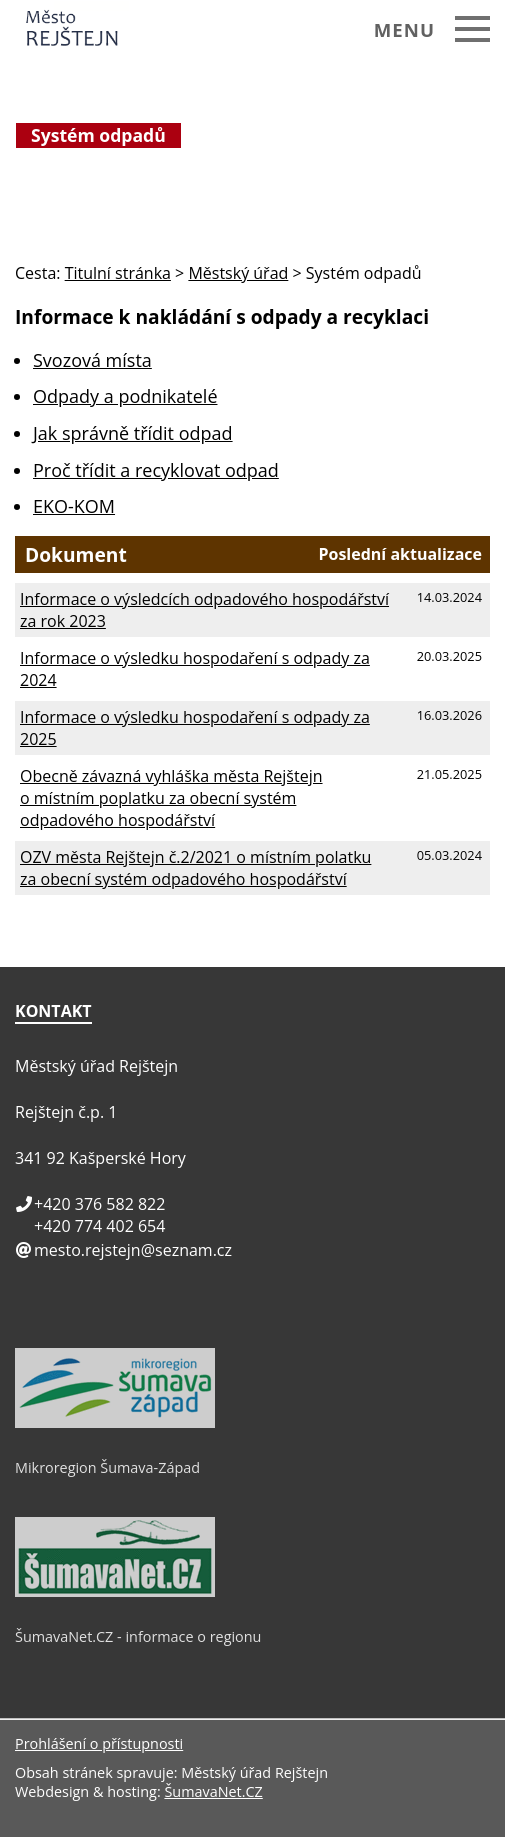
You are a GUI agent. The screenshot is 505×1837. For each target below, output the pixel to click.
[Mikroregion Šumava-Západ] (115, 1423)
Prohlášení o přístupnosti (99, 1743)
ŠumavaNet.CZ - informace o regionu (138, 1636)
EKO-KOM (74, 506)
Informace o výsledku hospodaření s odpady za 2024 (195, 669)
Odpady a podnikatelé (125, 396)
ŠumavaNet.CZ (213, 1791)
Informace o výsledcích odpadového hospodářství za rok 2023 (204, 610)
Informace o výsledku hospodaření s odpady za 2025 (195, 728)
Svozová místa (92, 360)
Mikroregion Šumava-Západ (107, 1467)
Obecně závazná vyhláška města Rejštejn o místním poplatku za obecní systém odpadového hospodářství (171, 798)
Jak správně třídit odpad (133, 433)
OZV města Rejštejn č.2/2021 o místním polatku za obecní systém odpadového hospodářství (195, 868)
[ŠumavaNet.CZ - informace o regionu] (115, 1592)
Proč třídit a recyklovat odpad (156, 470)
